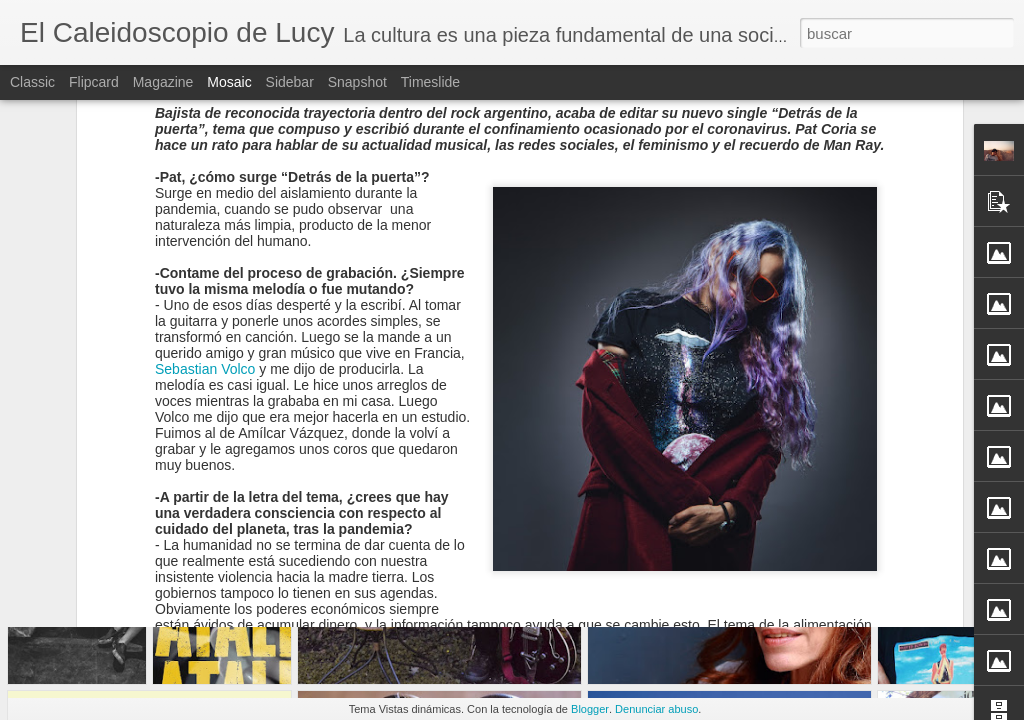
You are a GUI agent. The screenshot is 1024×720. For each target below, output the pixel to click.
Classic (32, 82)
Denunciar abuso (656, 709)
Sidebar (290, 82)
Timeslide (430, 82)
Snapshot (357, 82)
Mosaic (229, 82)
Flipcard (94, 82)
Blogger (590, 709)
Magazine (163, 82)
